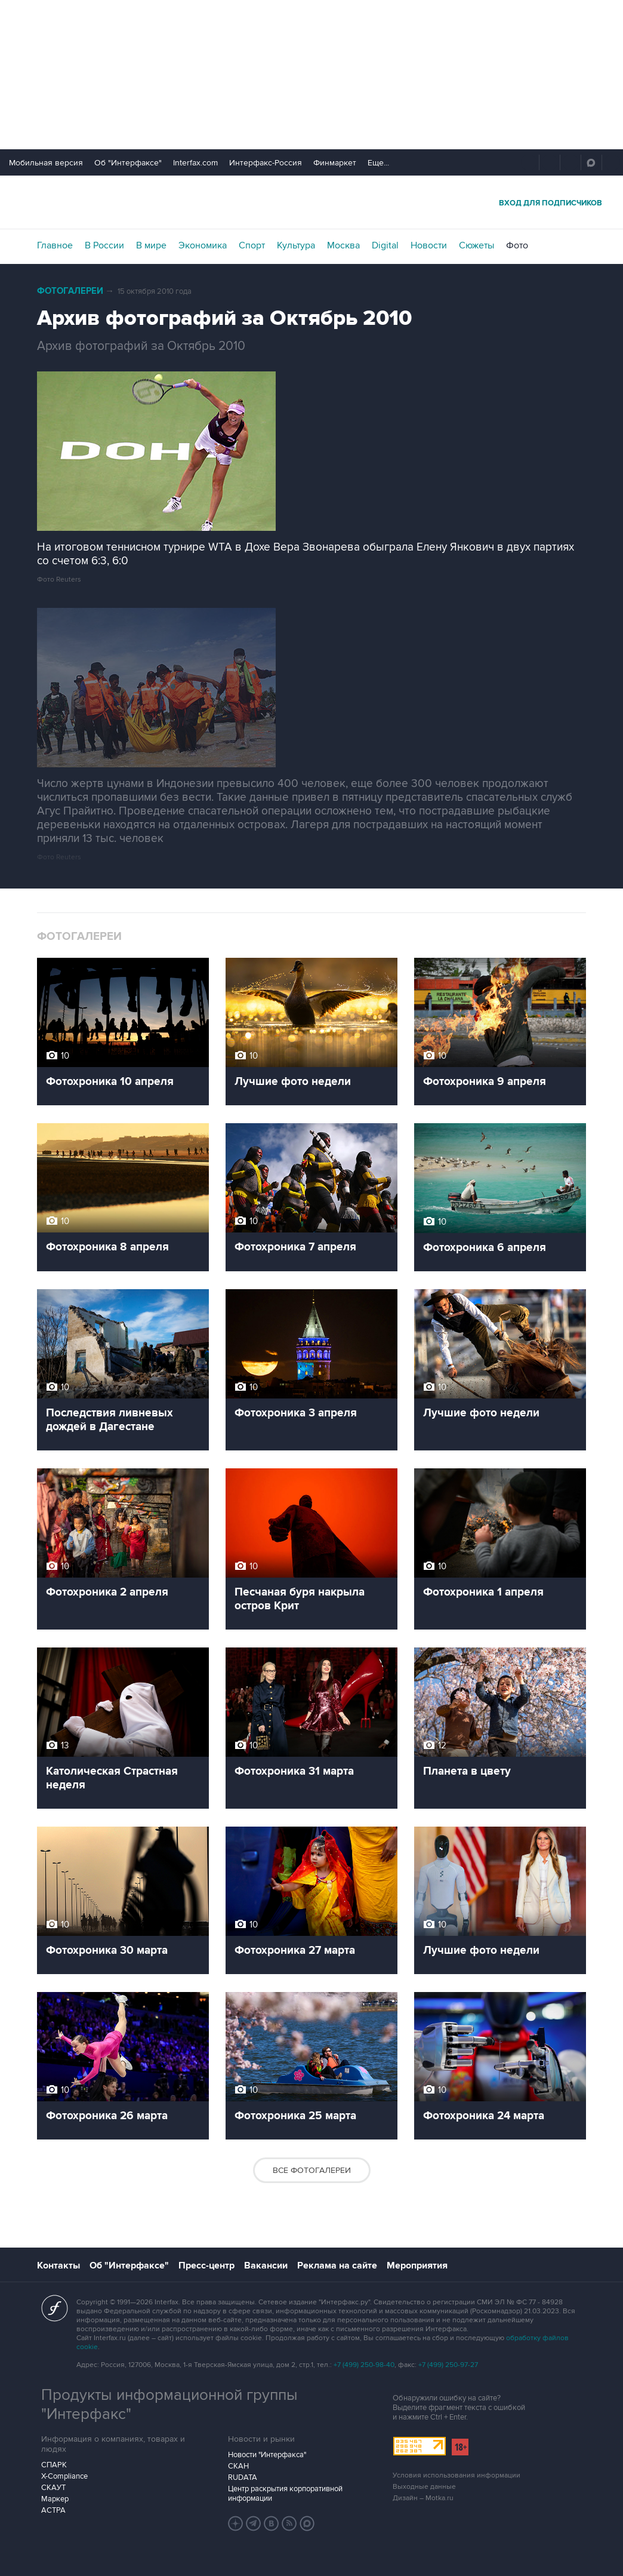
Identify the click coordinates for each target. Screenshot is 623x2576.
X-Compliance (64, 2476)
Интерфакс (311, 202)
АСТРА (53, 2510)
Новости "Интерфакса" (267, 2455)
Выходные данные (424, 2486)
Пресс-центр (206, 2265)
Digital (385, 245)
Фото (517, 245)
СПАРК (54, 2465)
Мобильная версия (46, 163)
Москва (343, 245)
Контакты (58, 2265)
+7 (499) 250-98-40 (364, 2364)
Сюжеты (476, 245)
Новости (429, 245)
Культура (296, 245)
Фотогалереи (70, 291)
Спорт (252, 245)
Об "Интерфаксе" (128, 163)
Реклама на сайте (337, 2265)
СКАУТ (53, 2487)
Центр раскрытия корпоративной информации (285, 2493)
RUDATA (242, 2477)
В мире (151, 245)
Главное (55, 245)
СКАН (238, 2466)
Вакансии (266, 2265)
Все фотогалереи (312, 2170)
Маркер (55, 2499)
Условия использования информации (456, 2475)
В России (104, 245)
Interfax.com (195, 163)
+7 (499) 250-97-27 (448, 2364)
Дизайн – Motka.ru (423, 2498)
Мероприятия (417, 2265)
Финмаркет (334, 163)
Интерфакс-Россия (265, 163)
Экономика (202, 245)
